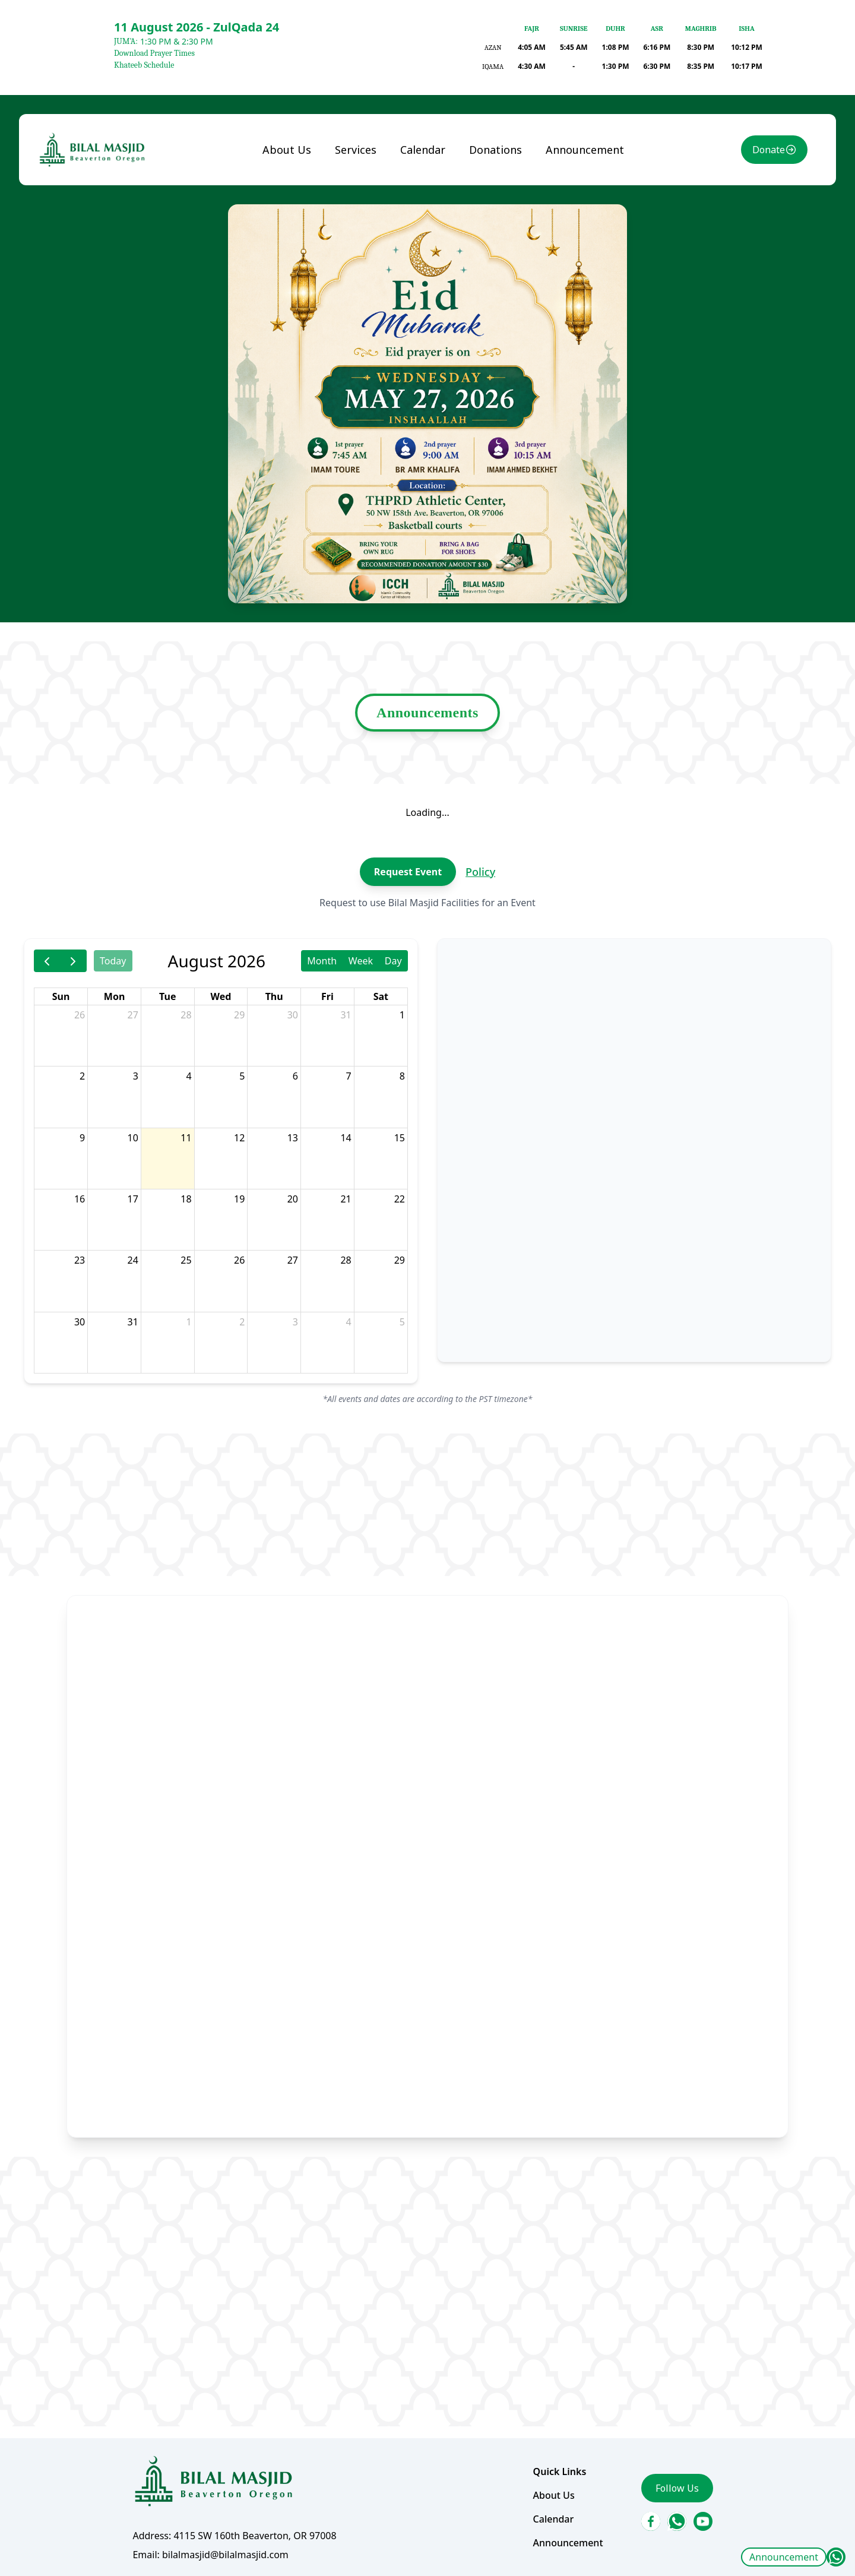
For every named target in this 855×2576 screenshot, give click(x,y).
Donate (768, 149)
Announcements (427, 712)
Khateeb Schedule (144, 65)
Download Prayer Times (154, 53)
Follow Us (677, 2488)
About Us (286, 150)
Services (355, 150)
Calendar (422, 150)
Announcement (783, 2557)
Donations (495, 150)
